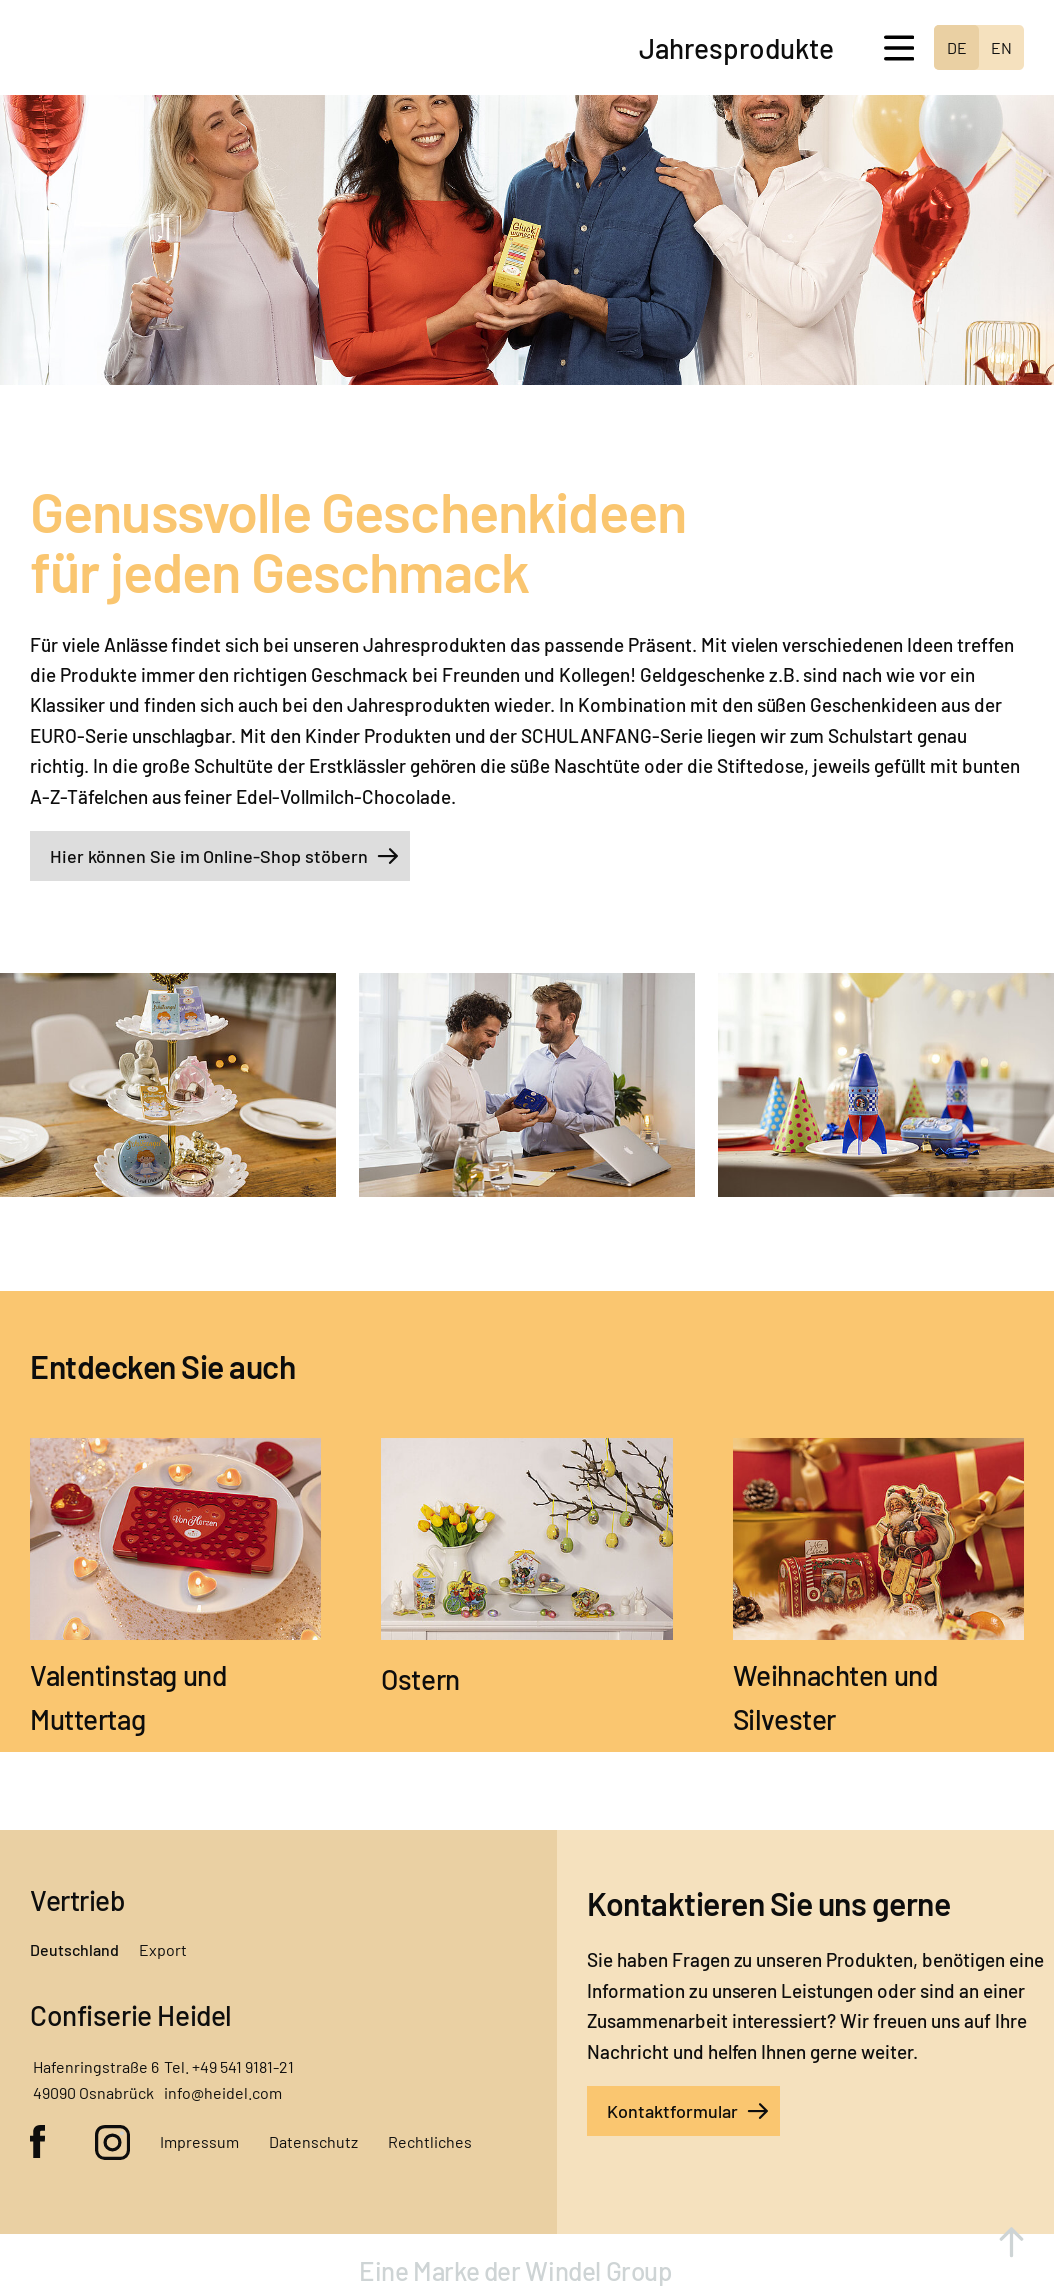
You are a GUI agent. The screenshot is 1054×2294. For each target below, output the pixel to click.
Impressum (199, 2141)
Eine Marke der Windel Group (518, 2270)
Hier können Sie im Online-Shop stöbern (209, 856)
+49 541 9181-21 (243, 2066)
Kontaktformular (672, 2111)
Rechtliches (430, 2141)
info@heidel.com (223, 2092)
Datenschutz (313, 2141)
